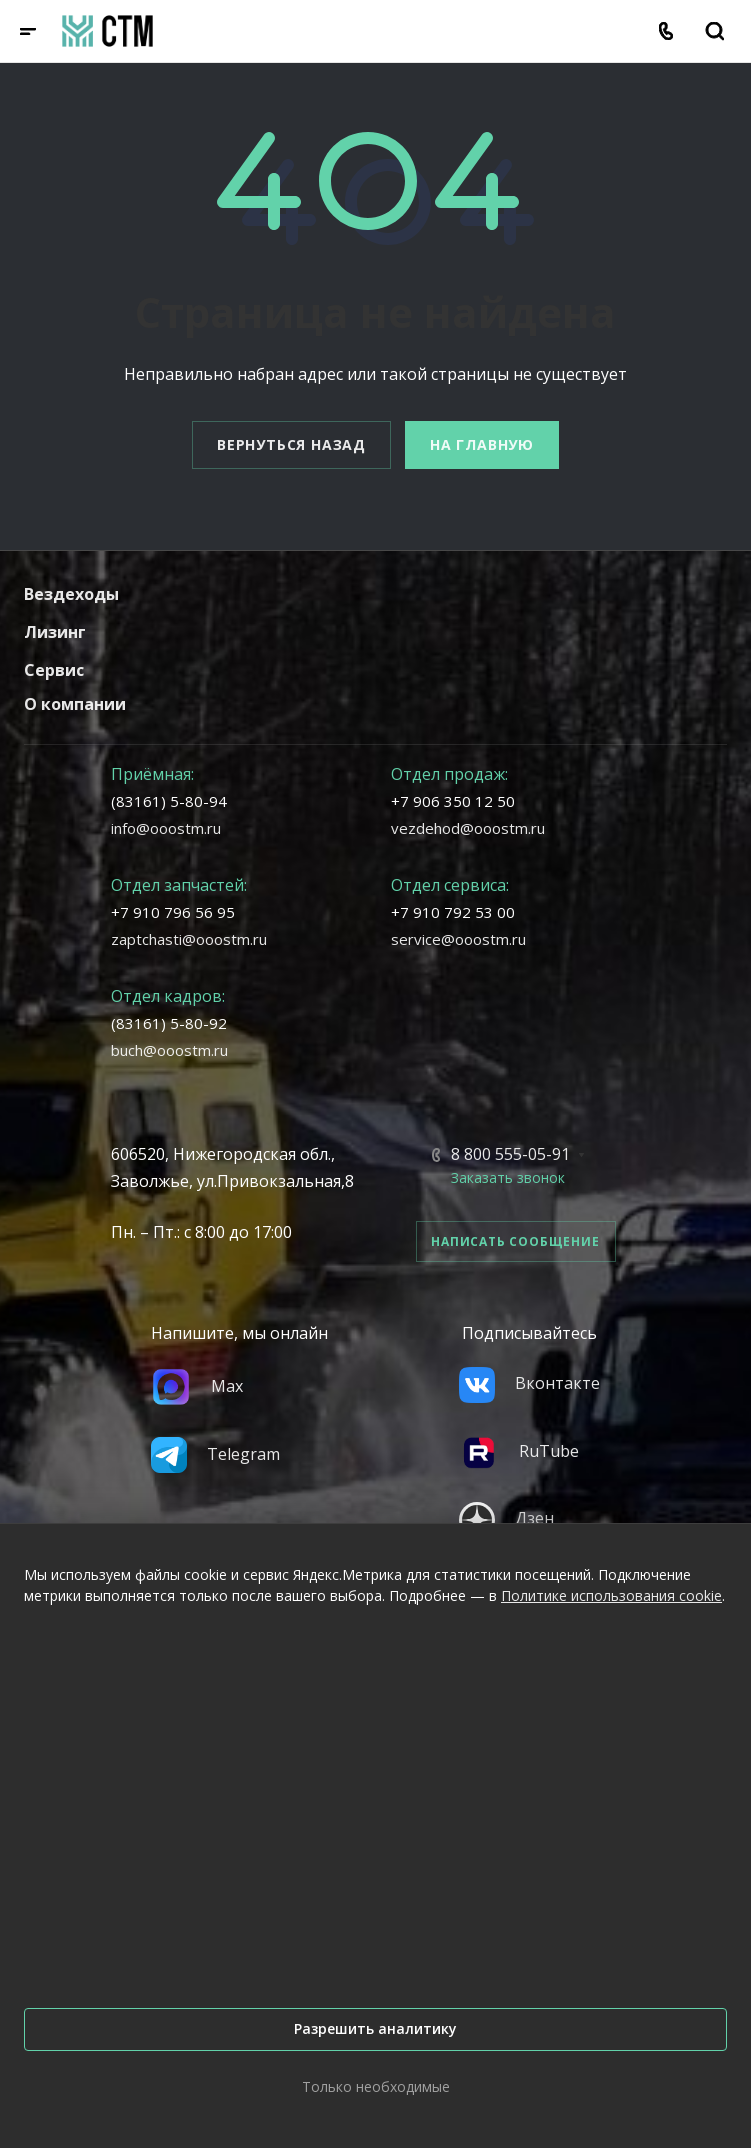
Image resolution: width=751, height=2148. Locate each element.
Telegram (215, 1454)
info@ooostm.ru (166, 828)
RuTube (519, 1451)
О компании (75, 704)
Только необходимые (376, 2086)
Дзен (506, 1518)
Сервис (54, 670)
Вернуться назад (291, 444)
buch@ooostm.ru (169, 1050)
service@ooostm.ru (458, 939)
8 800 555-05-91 (510, 1154)
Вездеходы (71, 594)
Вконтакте (529, 1383)
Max (197, 1386)
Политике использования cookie (611, 1595)
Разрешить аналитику (375, 2028)
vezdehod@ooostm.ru (468, 828)
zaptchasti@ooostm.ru (189, 939)
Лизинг (55, 632)
